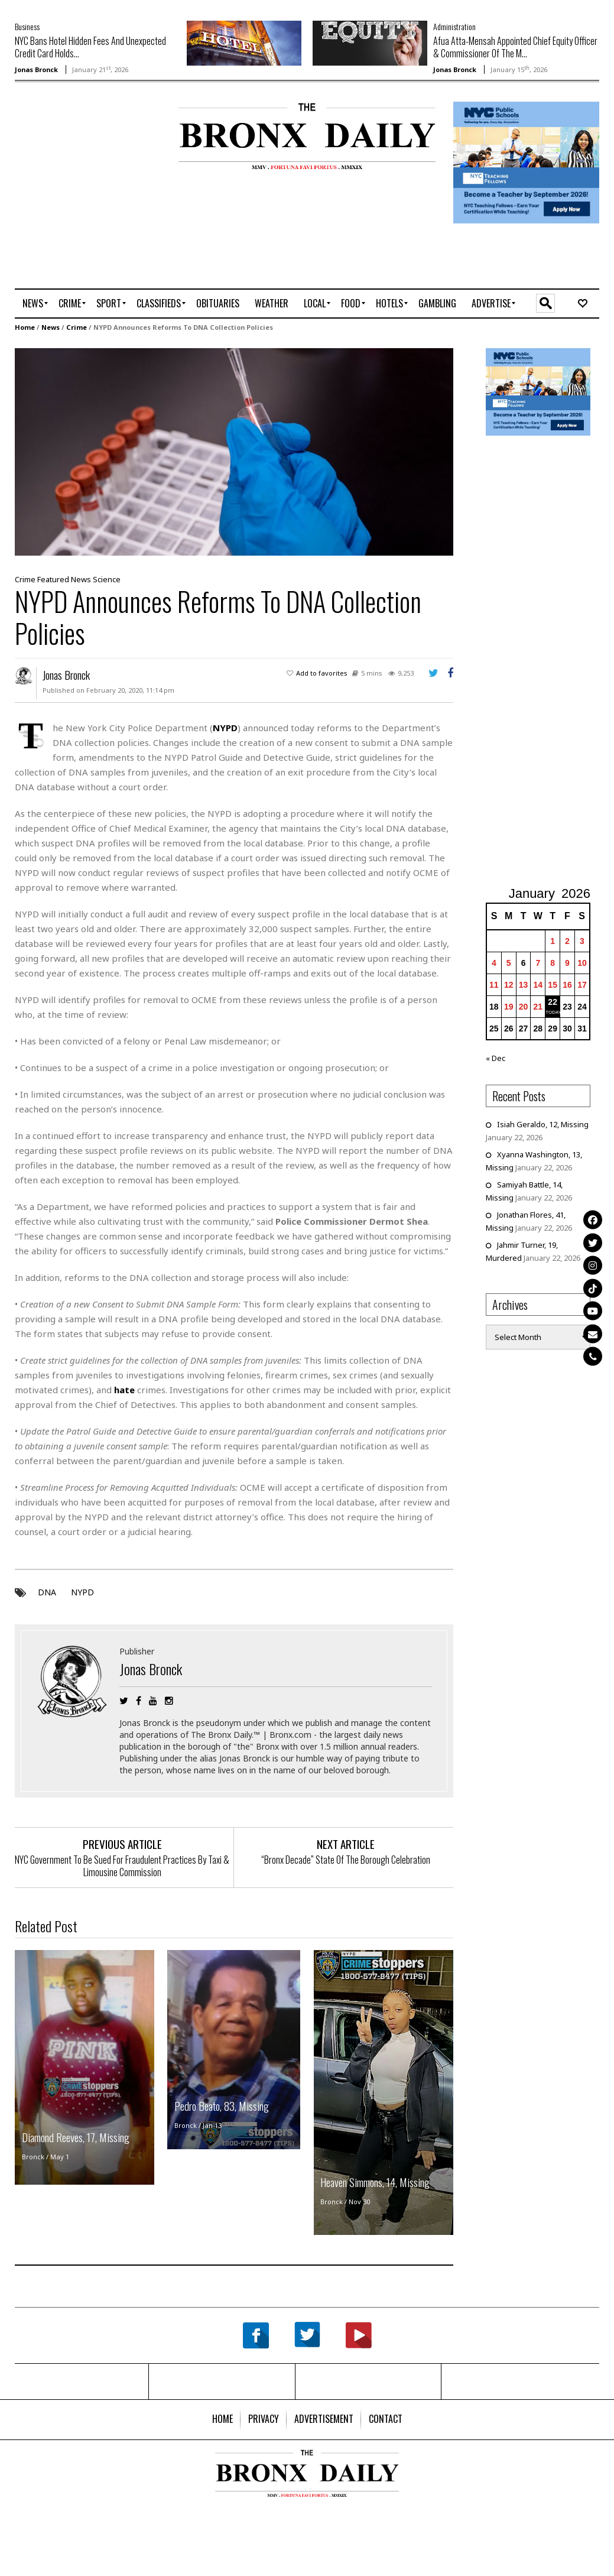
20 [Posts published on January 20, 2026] (523, 1006)
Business (27, 26)
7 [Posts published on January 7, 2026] (537, 962)
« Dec (495, 1057)
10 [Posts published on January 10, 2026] (582, 962)
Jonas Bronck (36, 69)
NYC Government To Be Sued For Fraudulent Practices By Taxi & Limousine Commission (122, 1865)
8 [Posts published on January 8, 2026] (552, 962)
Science (107, 578)
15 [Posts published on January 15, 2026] (552, 984)
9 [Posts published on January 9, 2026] (567, 962)
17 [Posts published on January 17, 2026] (582, 984)
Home (25, 326)
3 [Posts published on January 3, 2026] (582, 940)
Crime (76, 326)
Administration (454, 26)
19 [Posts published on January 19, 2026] (509, 1006)
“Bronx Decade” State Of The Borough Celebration (345, 1859)
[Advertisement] (84, 140)
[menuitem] (33, 303)
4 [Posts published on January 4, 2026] (494, 962)
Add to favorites (321, 671)
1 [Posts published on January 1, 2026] (552, 940)
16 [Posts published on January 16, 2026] (567, 984)
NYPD (82, 1591)
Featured (53, 578)
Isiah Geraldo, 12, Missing (543, 1123)
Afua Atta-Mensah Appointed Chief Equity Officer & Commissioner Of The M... (515, 47)
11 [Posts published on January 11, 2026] (494, 984)
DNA (47, 1591)
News (50, 326)
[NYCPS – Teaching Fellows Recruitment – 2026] (526, 162)
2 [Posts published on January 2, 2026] (567, 940)
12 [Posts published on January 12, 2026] (509, 984)
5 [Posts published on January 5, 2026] (508, 962)
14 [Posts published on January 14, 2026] (538, 984)
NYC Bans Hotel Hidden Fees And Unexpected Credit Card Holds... (90, 47)
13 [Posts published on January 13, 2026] (523, 984)
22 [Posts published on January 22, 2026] (552, 1001)
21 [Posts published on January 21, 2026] (538, 1006)
